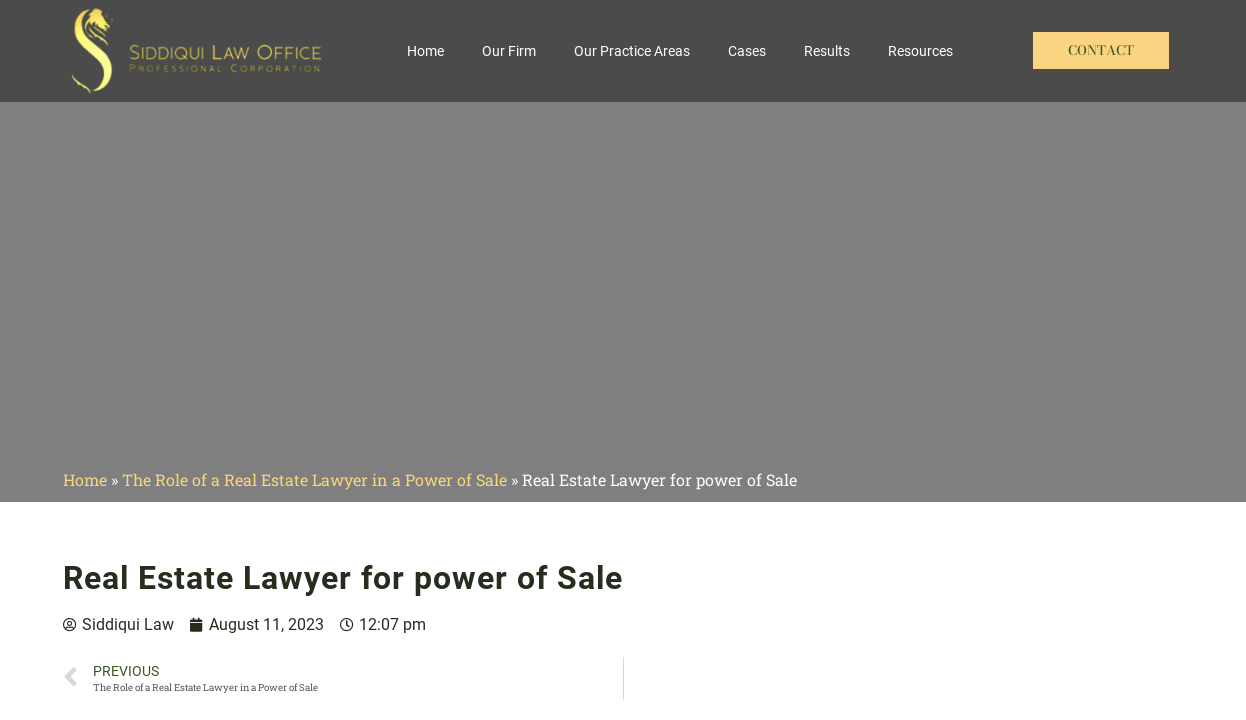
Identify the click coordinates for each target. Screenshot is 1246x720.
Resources (920, 51)
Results (827, 51)
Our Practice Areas (632, 51)
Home (425, 51)
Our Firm (509, 51)
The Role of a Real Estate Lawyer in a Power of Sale (314, 479)
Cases (747, 51)
